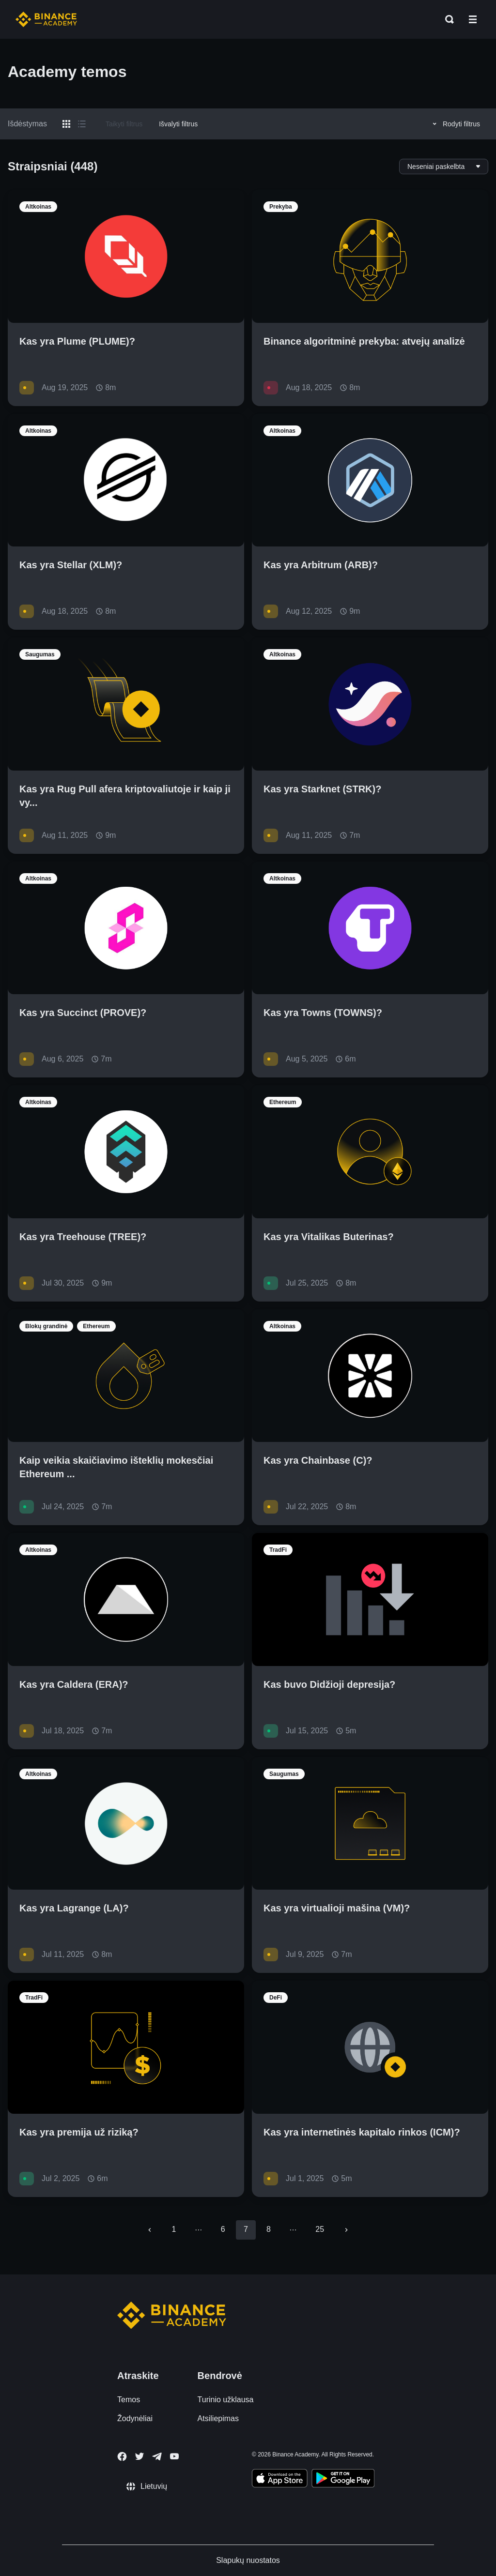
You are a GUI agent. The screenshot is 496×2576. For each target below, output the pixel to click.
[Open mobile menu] (472, 19)
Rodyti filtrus (455, 124)
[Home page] (46, 19)
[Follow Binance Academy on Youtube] (174, 2456)
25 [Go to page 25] (319, 2229)
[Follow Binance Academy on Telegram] (157, 2456)
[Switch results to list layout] (82, 124)
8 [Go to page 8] (268, 2229)
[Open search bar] (446, 19)
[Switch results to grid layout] (66, 124)
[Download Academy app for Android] (342, 2479)
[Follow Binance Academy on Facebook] (122, 2456)
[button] (473, 19)
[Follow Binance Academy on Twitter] (139, 2456)
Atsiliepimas (218, 2418)
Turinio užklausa (226, 2399)
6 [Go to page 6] (223, 2229)
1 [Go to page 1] (174, 2229)
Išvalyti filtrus (178, 124)
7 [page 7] (246, 2229)
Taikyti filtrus (124, 124)
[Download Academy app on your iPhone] (280, 2479)
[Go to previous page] (149, 2230)
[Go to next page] (346, 2230)
